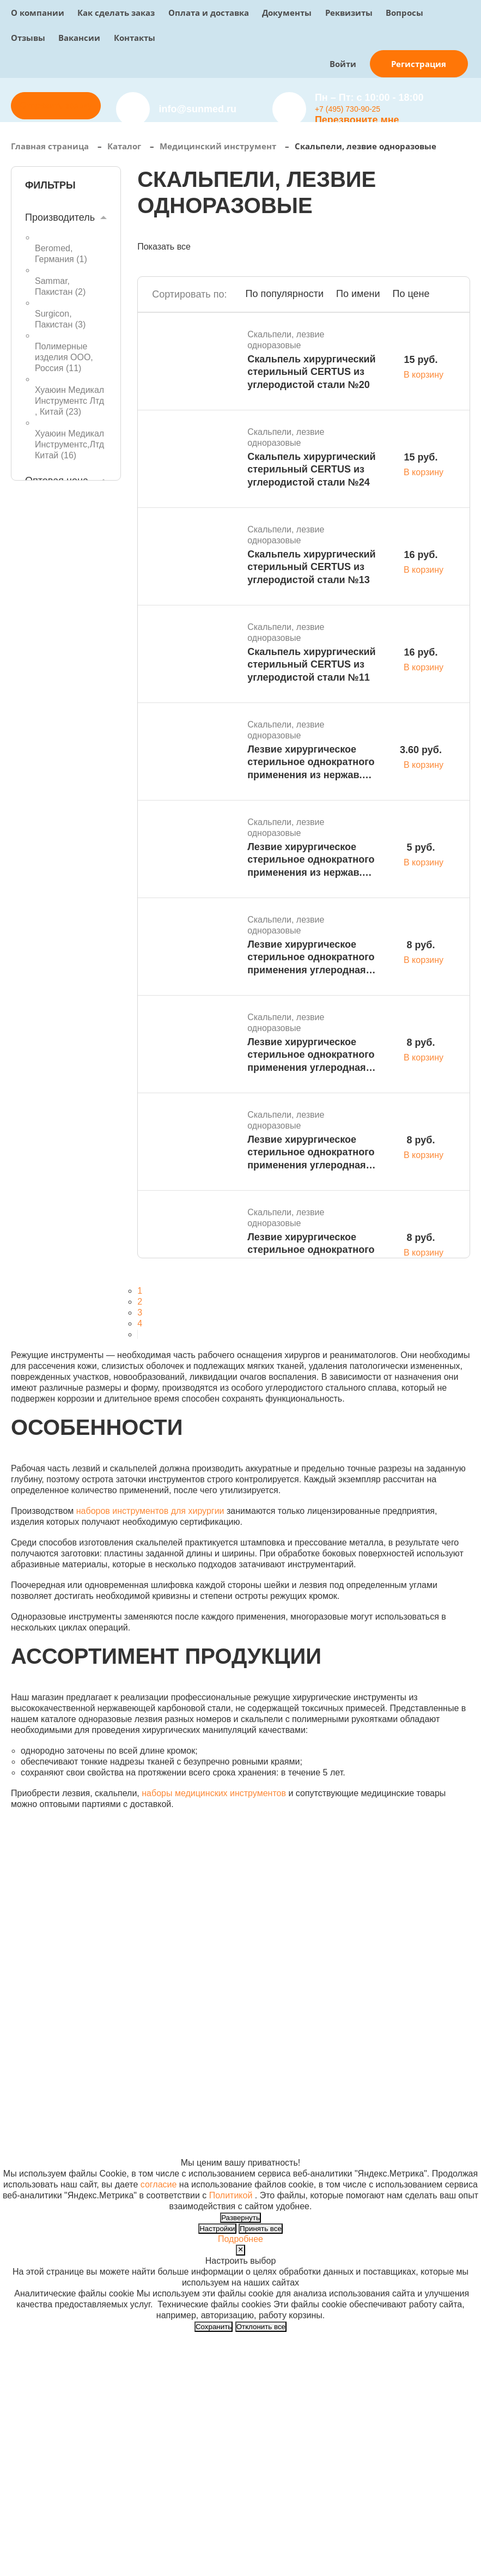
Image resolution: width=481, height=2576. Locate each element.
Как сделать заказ (116, 12)
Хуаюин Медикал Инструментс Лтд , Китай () (69, 400)
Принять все (261, 2229)
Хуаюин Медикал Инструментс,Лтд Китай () (69, 444)
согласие (159, 2184)
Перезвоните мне (357, 119)
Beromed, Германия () (61, 254)
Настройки (217, 2229)
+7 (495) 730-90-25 (347, 109)
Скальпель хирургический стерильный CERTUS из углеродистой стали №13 (311, 567)
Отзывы (28, 37)
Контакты (134, 37)
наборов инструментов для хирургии (150, 1511)
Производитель (60, 217)
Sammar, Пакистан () (60, 286)
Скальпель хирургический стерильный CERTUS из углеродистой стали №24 (311, 469)
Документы (287, 12)
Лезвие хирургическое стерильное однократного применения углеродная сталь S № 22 (310, 1250)
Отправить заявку (56, 105)
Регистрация (418, 63)
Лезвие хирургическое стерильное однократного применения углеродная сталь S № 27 (310, 958)
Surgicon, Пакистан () (60, 319)
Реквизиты (349, 12)
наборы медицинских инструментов (214, 1793)
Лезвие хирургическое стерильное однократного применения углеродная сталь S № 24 (310, 1055)
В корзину (423, 374)
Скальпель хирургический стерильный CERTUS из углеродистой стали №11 (311, 664)
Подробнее (240, 2239)
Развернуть (240, 2218)
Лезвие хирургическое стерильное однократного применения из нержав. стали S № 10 (310, 860)
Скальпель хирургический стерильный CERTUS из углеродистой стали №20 (311, 372)
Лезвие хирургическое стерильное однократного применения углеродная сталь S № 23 (310, 1153)
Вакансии (79, 37)
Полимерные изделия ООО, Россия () (64, 357)
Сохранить (214, 2327)
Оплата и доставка (208, 12)
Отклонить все (260, 2327)
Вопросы (404, 12)
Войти (343, 63)
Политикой (231, 2195)
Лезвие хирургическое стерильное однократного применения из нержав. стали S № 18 (310, 762)
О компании (37, 12)
